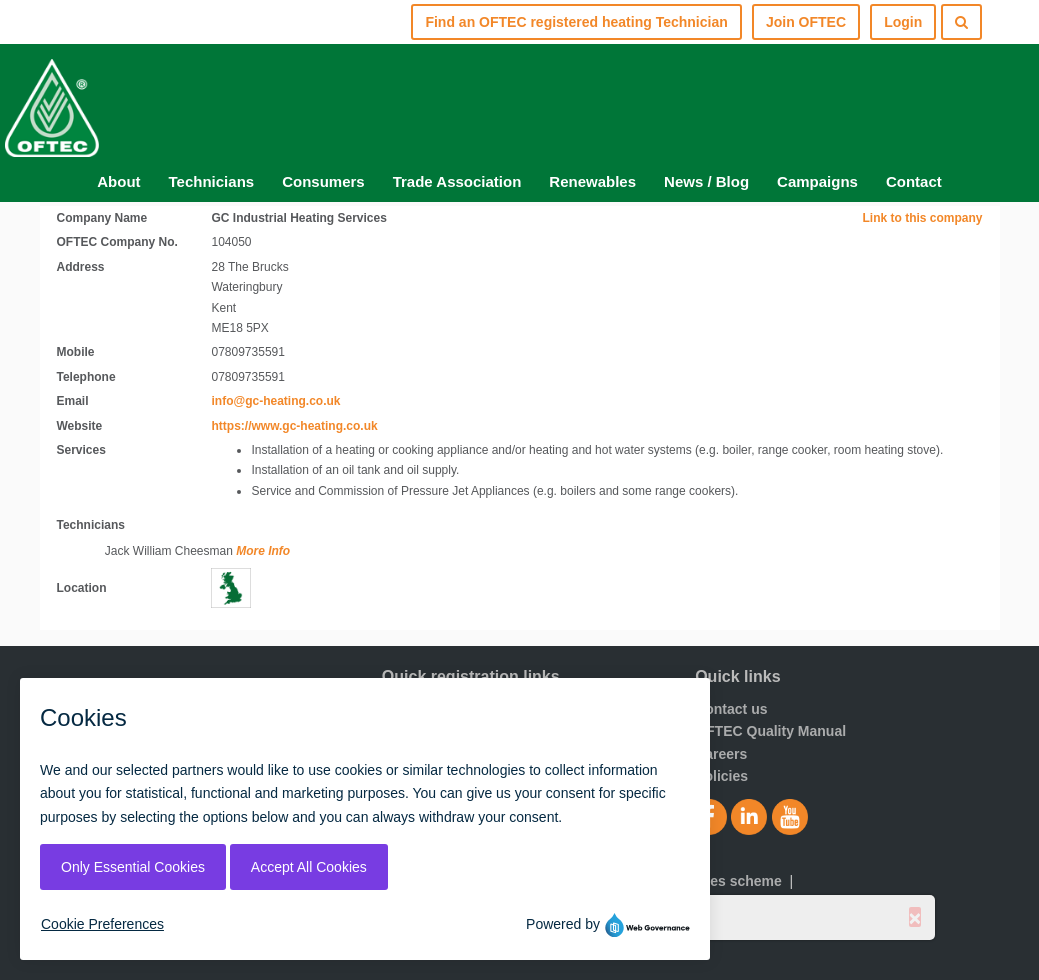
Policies (721, 776)
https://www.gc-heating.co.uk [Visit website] (294, 426)
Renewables (592, 181)
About (118, 181)
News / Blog (706, 181)
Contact (914, 181)
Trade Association (457, 181)
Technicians (212, 181)
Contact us (731, 709)
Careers (721, 754)
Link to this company (922, 218)
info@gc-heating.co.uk (275, 401)
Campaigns (817, 181)
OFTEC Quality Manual (770, 731)
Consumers (323, 181)
